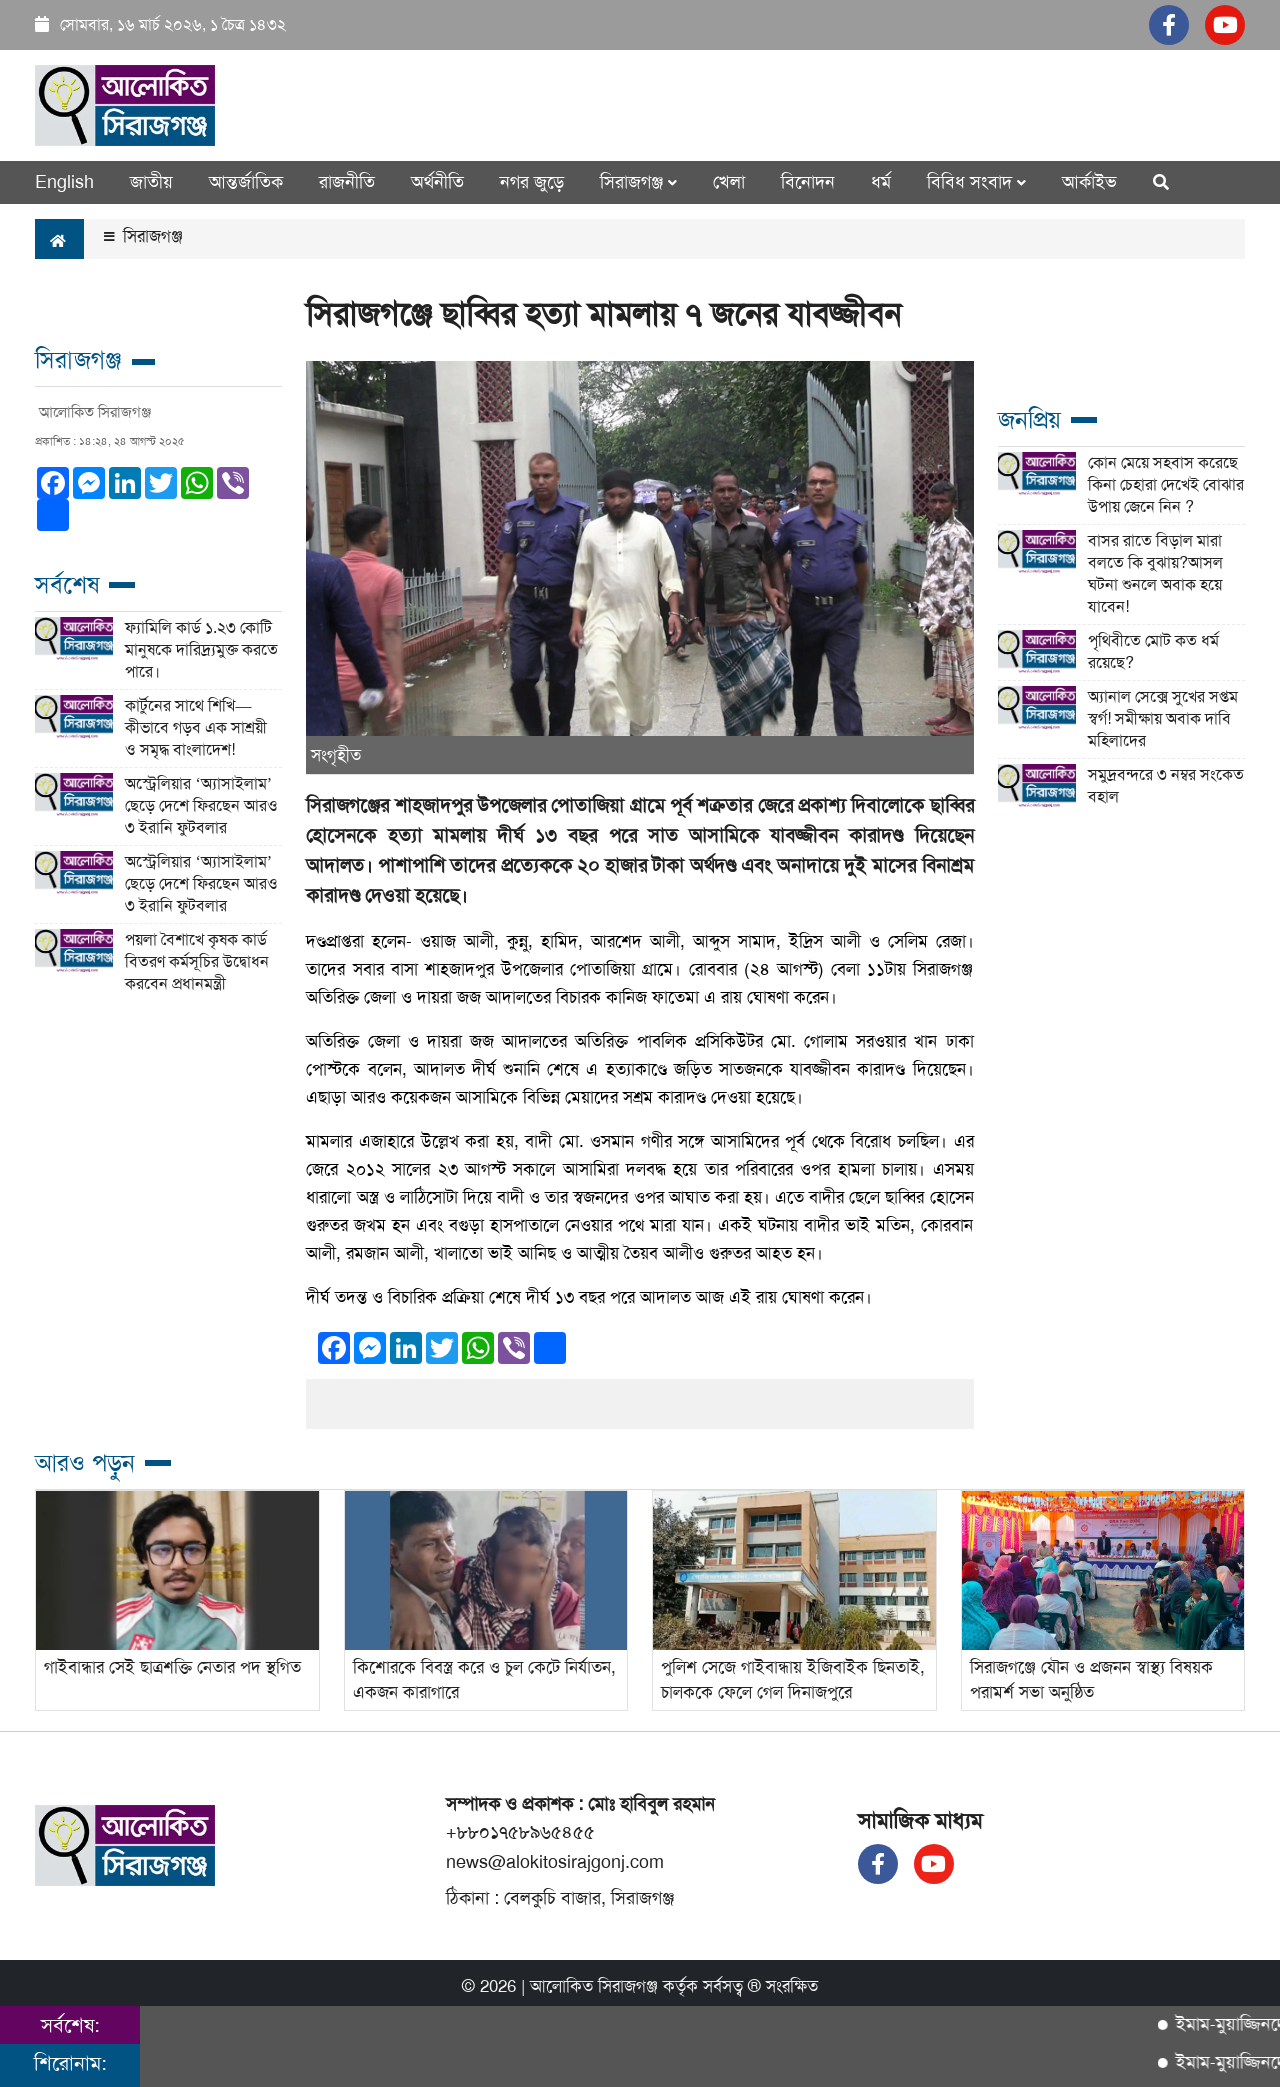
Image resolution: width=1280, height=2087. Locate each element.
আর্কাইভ (1089, 182)
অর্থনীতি (437, 182)
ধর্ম (881, 182)
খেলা (729, 182)
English (64, 182)
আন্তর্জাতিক (246, 182)
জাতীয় (151, 182)
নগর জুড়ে (532, 182)
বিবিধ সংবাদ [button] (976, 182)
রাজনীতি (347, 182)
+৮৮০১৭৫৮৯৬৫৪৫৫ (520, 1832)
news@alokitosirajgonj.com (555, 1862)
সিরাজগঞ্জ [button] (638, 182)
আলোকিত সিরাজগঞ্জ (594, 1986)
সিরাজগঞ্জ (143, 236)
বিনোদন (808, 182)
